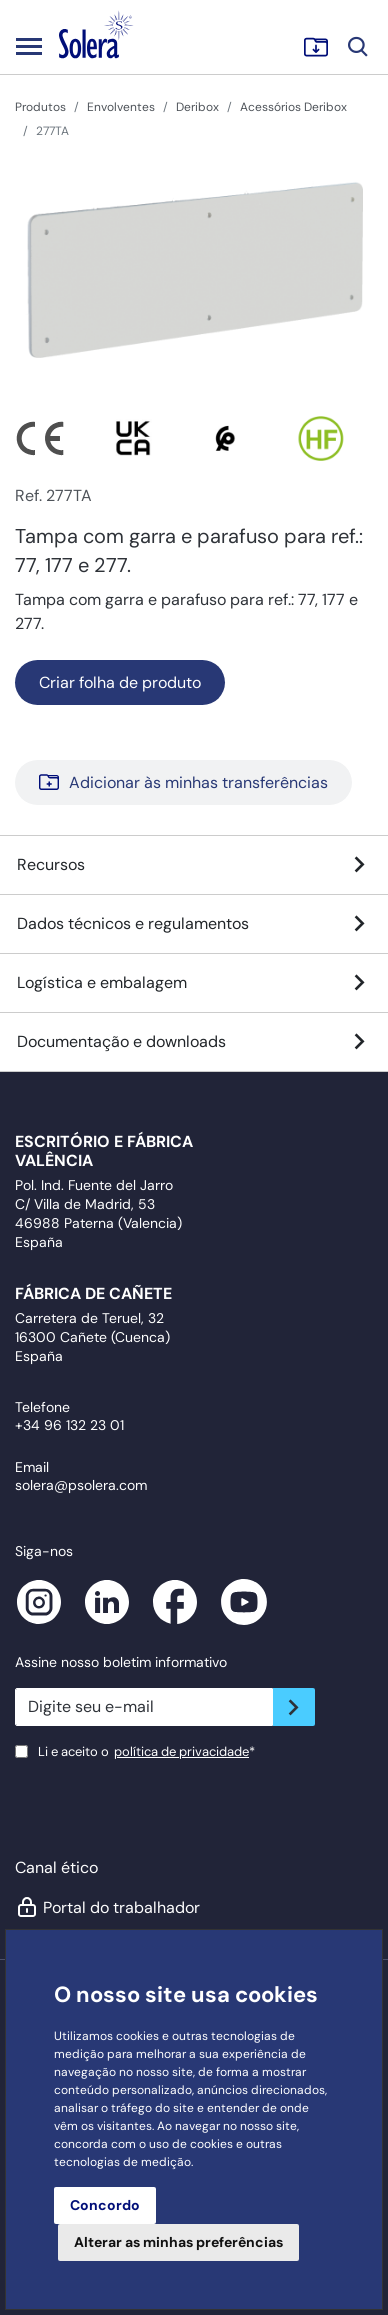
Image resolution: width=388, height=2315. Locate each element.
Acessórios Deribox (293, 107)
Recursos (194, 865)
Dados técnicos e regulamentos (194, 924)
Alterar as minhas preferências (178, 2242)
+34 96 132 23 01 (69, 1425)
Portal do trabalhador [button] (107, 1907)
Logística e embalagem (194, 983)
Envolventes (121, 107)
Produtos (40, 107)
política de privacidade (181, 1751)
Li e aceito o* (146, 1751)
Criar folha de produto (120, 682)
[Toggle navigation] (29, 46)
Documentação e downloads (194, 1042)
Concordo (105, 2205)
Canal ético (56, 1867)
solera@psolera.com (81, 1485)
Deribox (197, 107)
